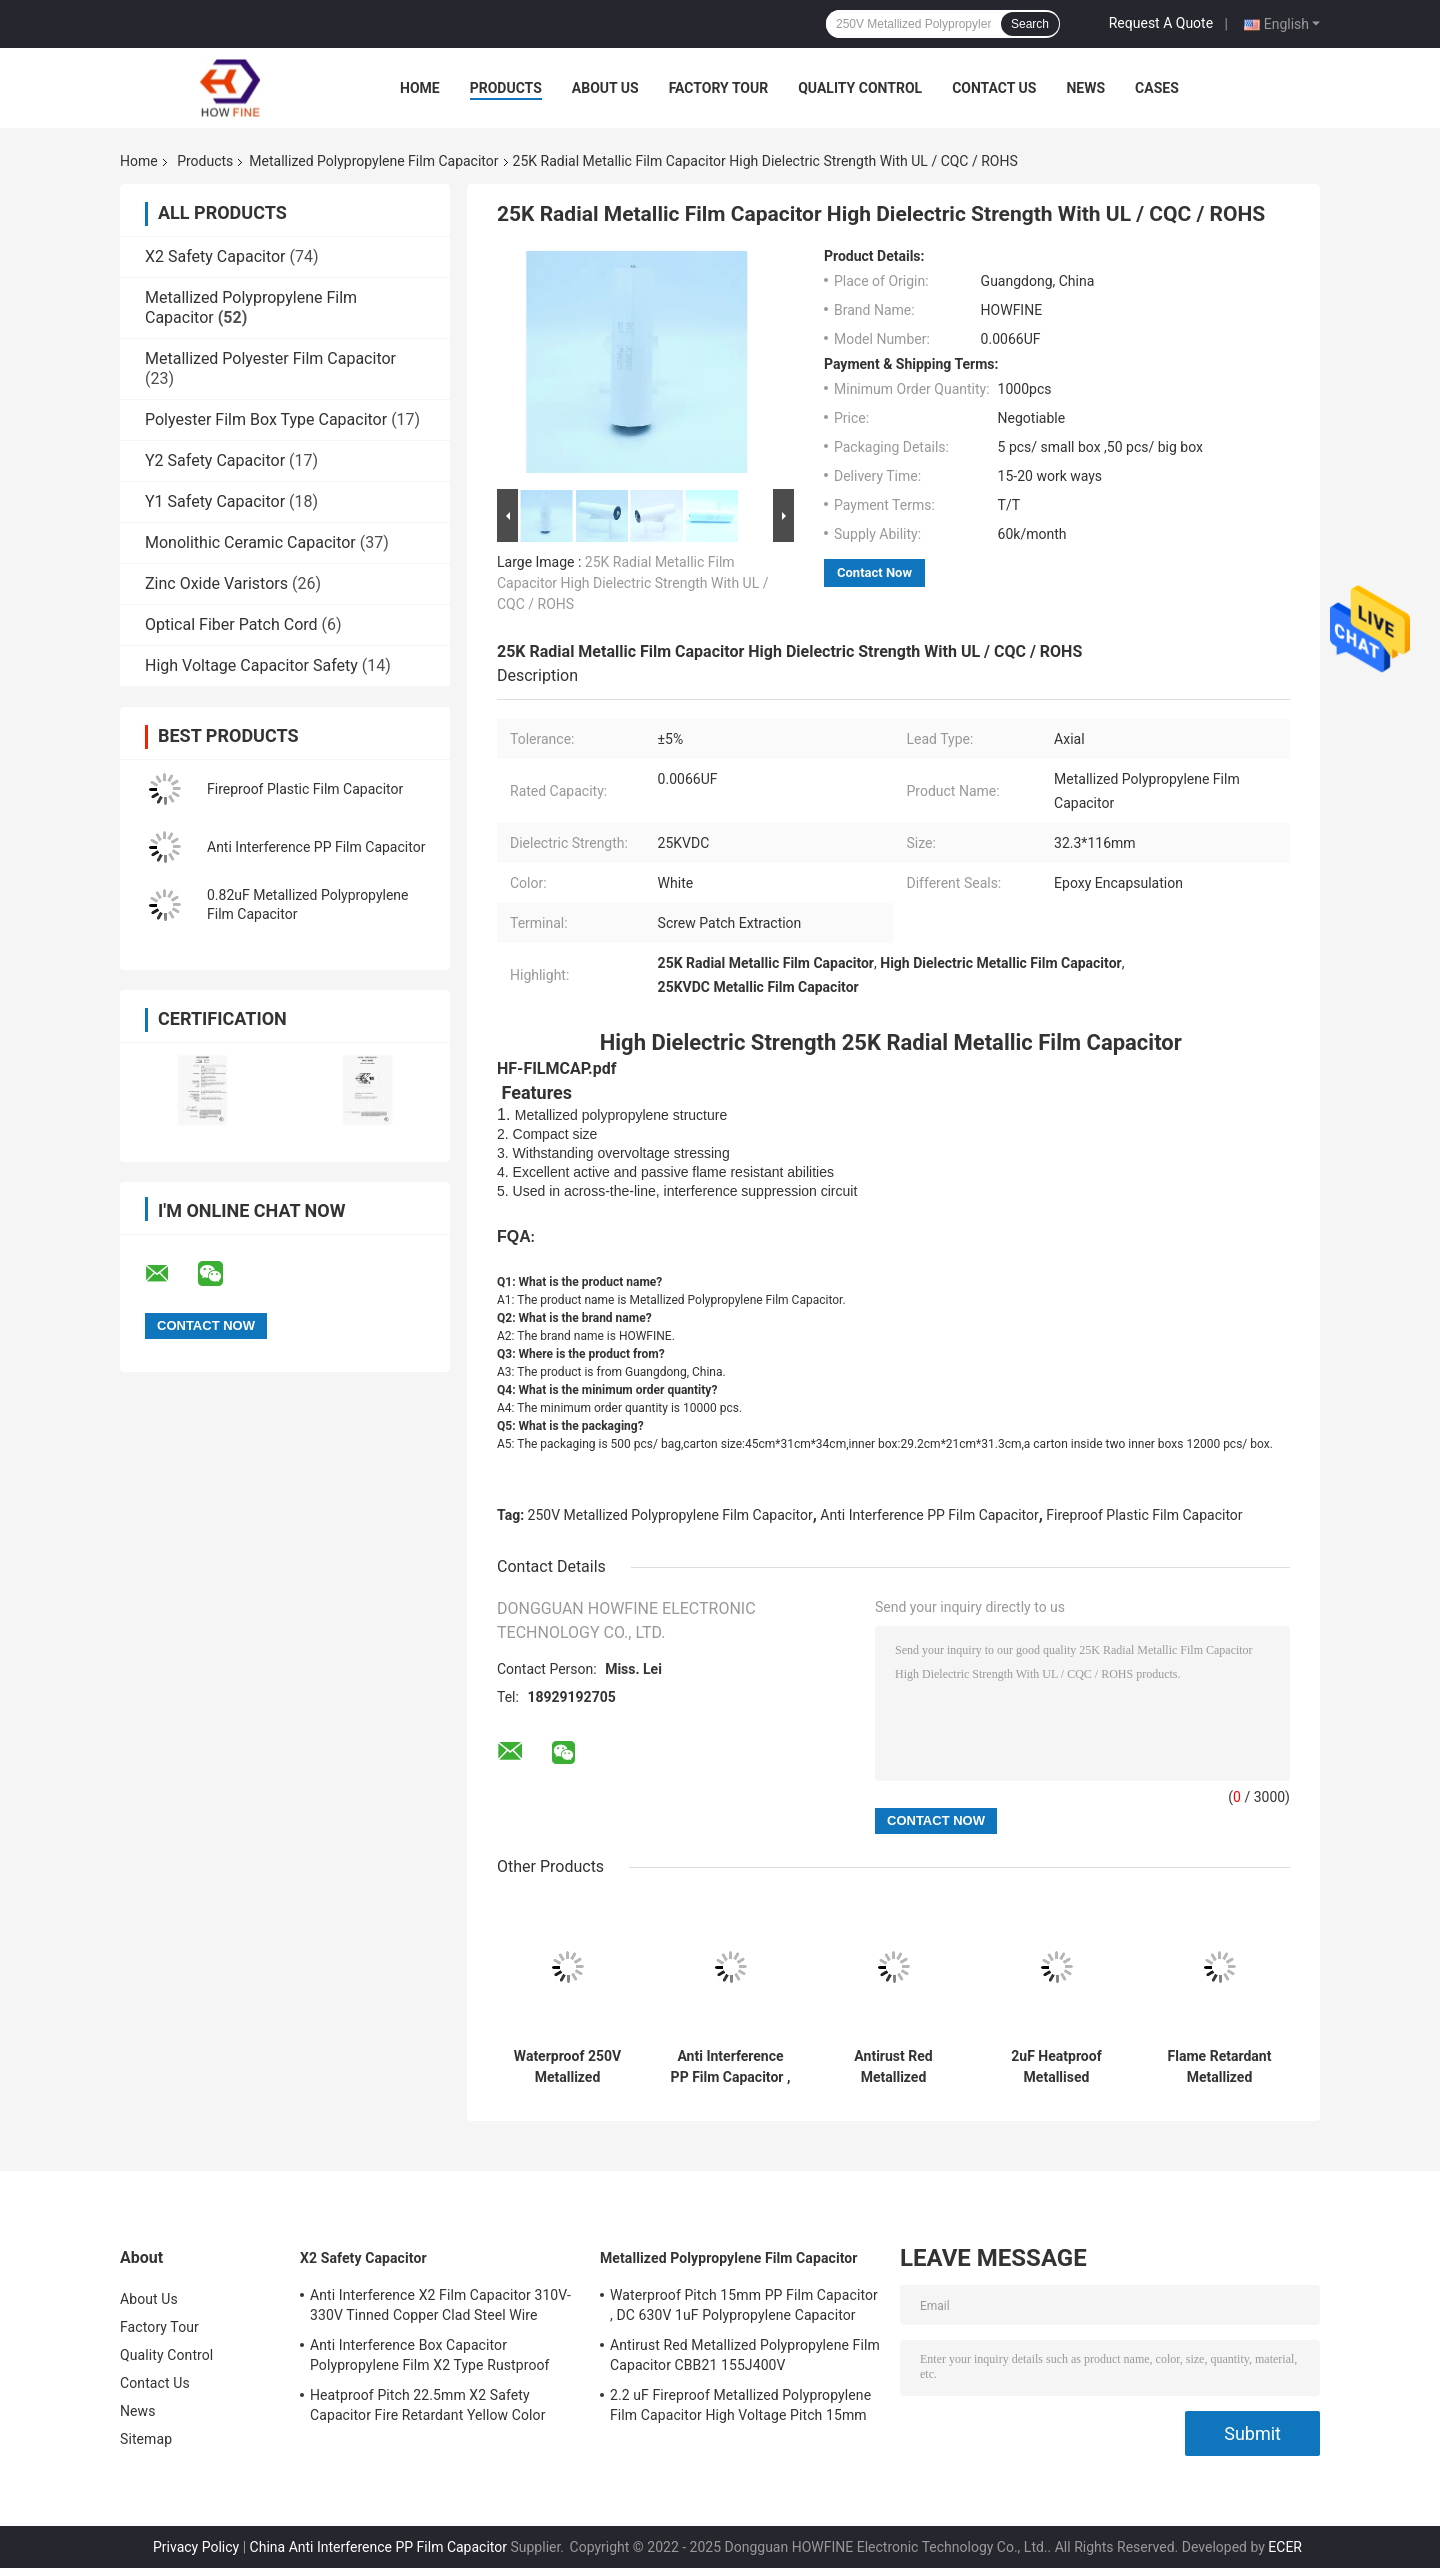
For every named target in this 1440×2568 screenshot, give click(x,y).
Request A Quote (1161, 23)
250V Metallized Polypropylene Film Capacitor (670, 1515)
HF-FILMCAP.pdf (556, 1068)
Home (420, 88)
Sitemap (146, 2439)
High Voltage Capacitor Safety (251, 665)
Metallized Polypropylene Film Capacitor (373, 161)
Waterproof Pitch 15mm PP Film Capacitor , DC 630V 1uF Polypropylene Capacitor (744, 2305)
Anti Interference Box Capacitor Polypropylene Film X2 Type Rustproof (430, 2355)
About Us (605, 88)
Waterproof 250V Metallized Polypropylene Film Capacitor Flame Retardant (567, 2067)
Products (506, 88)
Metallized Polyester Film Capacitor (270, 358)
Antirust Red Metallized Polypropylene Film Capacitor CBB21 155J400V (893, 2067)
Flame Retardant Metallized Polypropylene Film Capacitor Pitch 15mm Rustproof (1219, 2067)
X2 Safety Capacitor (215, 256)
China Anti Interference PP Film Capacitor (378, 2547)
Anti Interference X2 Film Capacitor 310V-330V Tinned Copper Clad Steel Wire (440, 2305)
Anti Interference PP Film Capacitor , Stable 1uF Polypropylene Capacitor (731, 2067)
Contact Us (994, 88)
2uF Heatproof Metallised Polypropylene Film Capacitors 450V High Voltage (1056, 2067)
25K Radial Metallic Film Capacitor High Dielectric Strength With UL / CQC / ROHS (632, 583)
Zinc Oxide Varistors (216, 583)
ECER (1285, 2547)
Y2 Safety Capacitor (215, 460)
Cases (1157, 88)
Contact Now (874, 572)
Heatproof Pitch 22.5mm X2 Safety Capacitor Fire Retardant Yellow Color (428, 2405)
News (1085, 88)
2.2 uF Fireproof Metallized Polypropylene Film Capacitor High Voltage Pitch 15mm (740, 2405)
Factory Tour (719, 88)
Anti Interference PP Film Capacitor (316, 847)
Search (1030, 24)
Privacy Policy (196, 2547)
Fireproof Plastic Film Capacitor (305, 789)
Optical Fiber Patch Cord (231, 624)
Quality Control (860, 88)
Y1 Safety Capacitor (215, 501)
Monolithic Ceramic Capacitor (250, 542)
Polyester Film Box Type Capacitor (266, 419)
